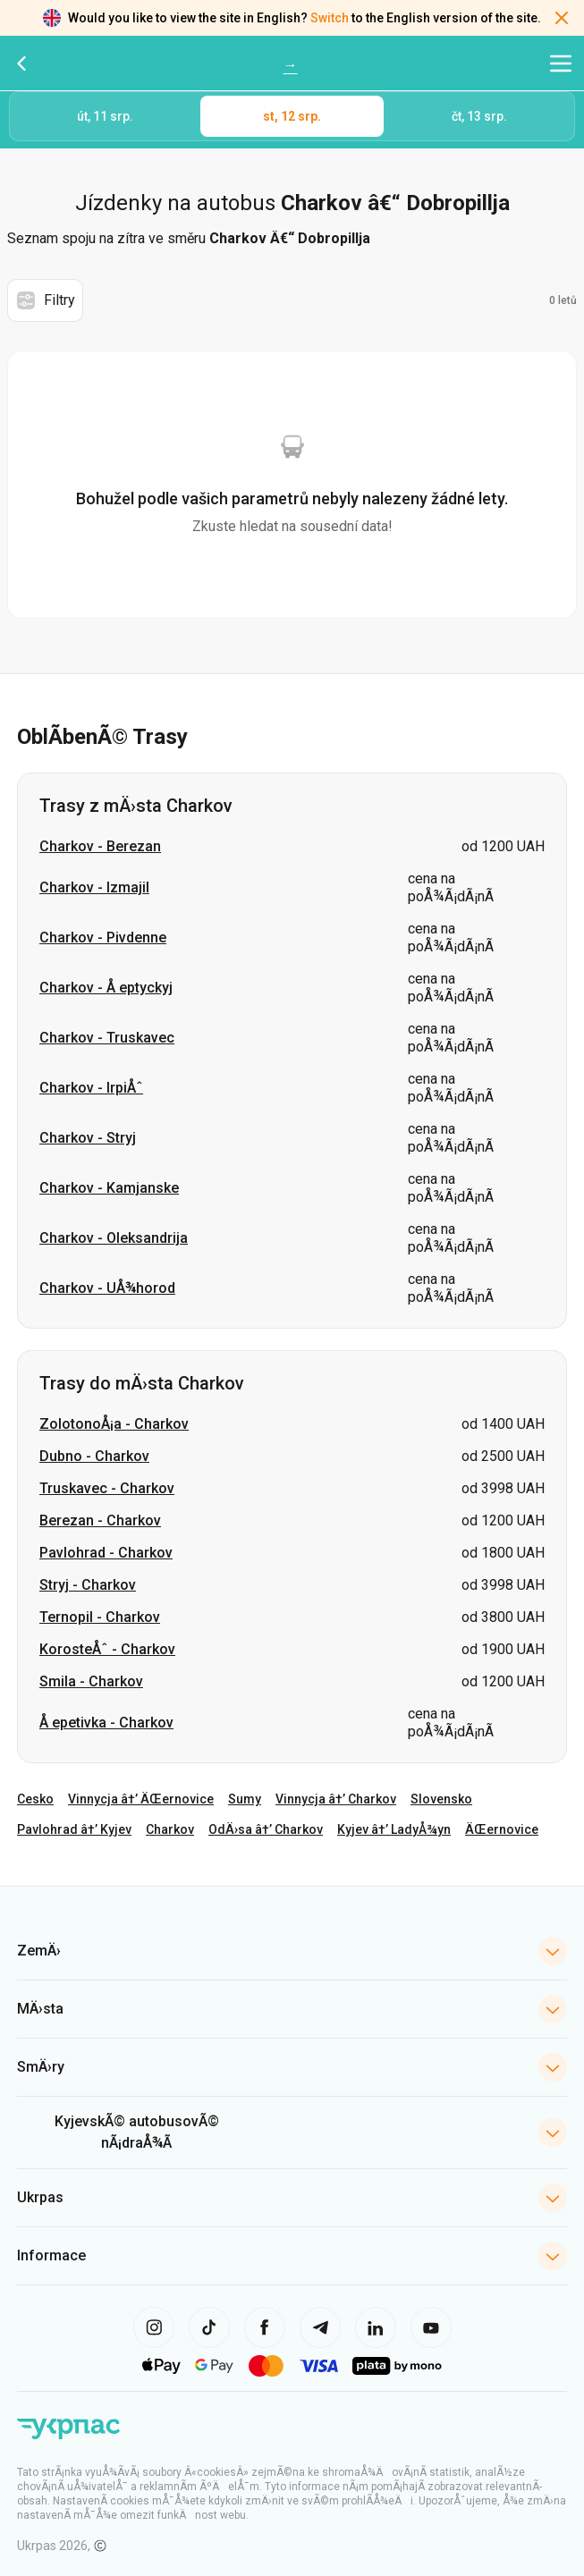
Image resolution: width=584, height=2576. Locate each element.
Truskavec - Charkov (106, 1488)
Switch (329, 18)
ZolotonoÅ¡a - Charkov (114, 1423)
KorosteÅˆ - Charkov (107, 1649)
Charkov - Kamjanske (109, 1187)
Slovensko (441, 1799)
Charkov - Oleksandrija (113, 1237)
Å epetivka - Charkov (106, 1722)
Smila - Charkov (91, 1681)
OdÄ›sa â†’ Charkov (265, 1829)
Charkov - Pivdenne (102, 937)
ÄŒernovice (501, 1829)
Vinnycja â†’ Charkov (335, 1799)
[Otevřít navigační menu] (560, 63)
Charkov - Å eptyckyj (106, 987)
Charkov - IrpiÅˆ (91, 1087)
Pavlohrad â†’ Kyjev (74, 1829)
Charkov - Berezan (100, 846)
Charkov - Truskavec (106, 1037)
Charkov (170, 1829)
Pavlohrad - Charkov (106, 1552)
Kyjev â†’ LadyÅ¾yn (394, 1829)
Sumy (244, 1799)
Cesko (35, 1799)
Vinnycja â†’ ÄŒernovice (141, 1799)
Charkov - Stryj (87, 1137)
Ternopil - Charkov (99, 1617)
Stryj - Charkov (87, 1584)
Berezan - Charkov (100, 1520)
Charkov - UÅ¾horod (107, 1288)
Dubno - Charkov (94, 1456)
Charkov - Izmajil (94, 887)
